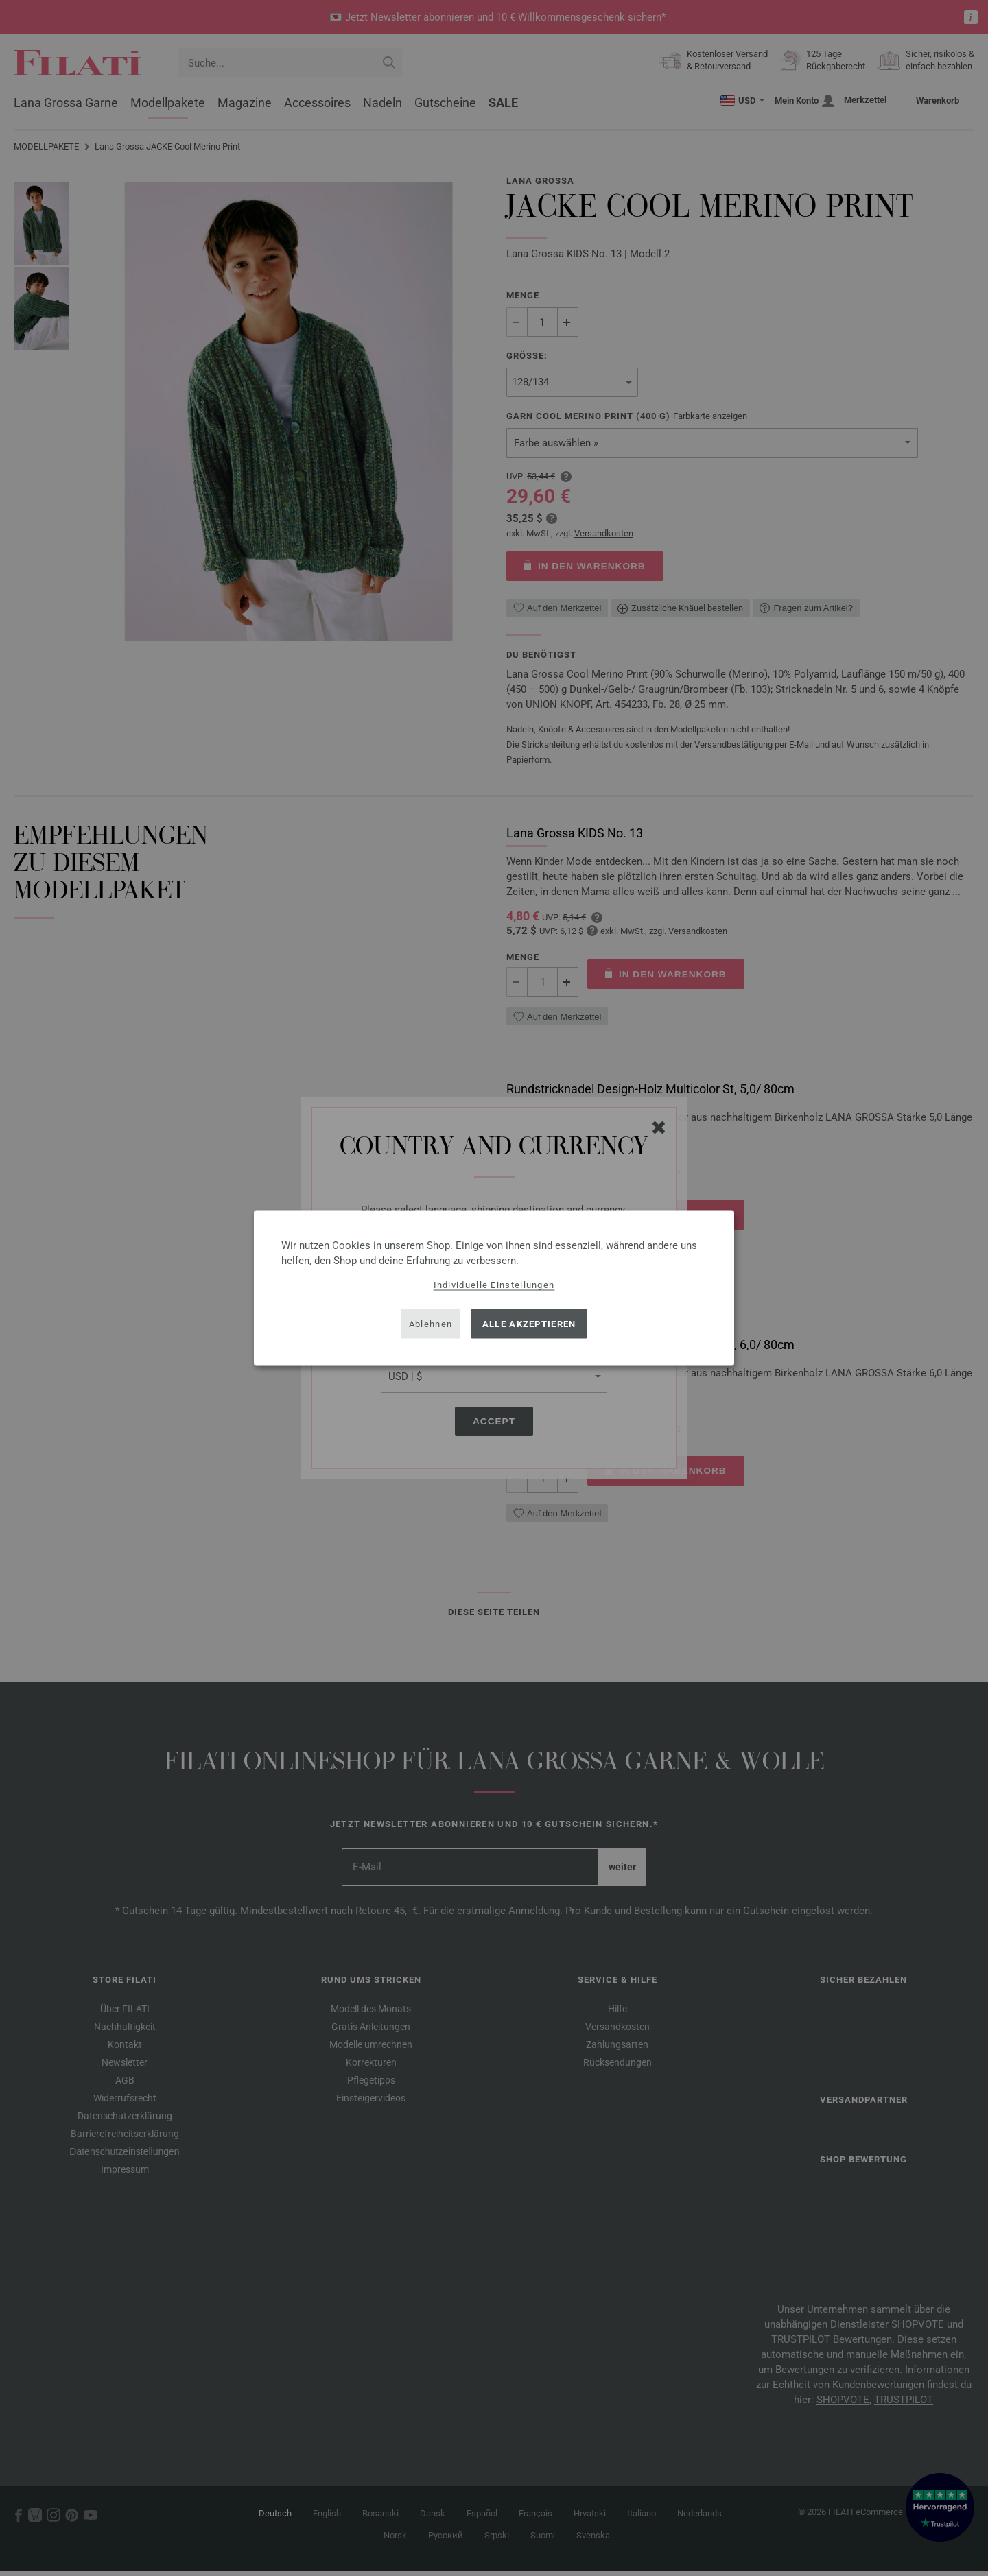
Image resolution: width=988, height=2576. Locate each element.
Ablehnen (430, 1323)
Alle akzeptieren (529, 1323)
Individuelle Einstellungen (494, 1285)
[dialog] (494, 1288)
